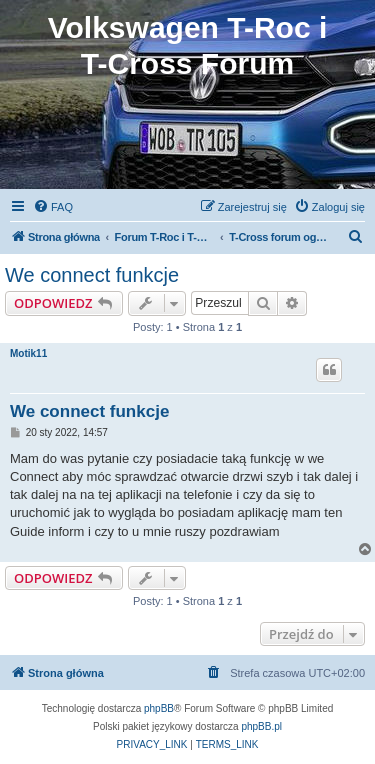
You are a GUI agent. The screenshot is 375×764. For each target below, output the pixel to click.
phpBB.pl (261, 726)
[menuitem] (53, 207)
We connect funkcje (92, 275)
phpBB (159, 708)
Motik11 (28, 353)
